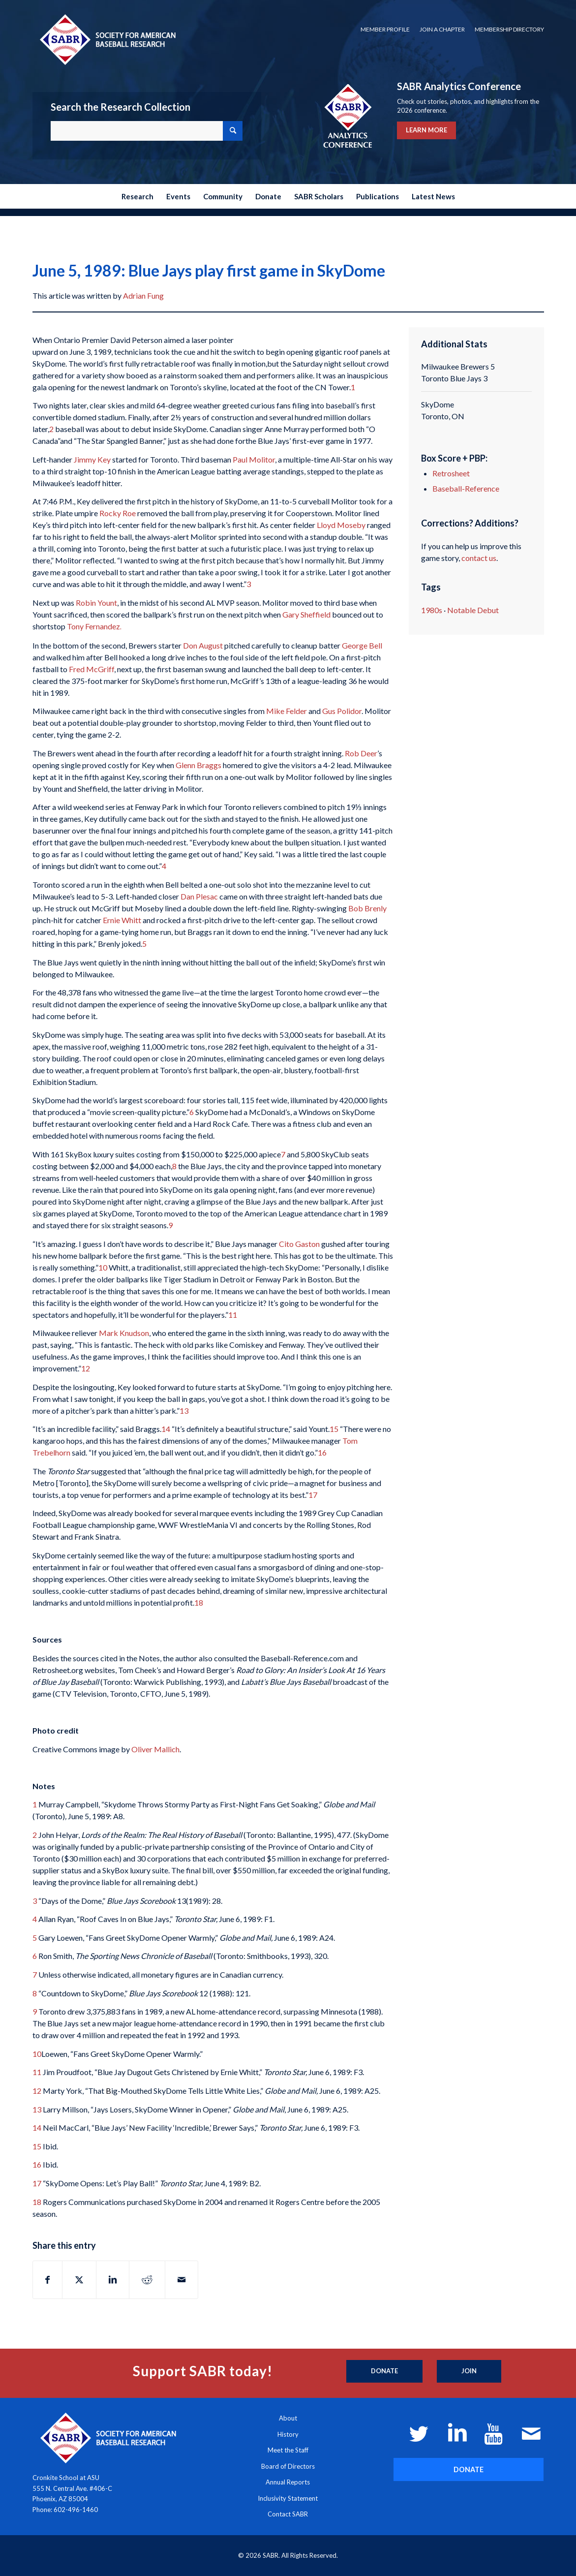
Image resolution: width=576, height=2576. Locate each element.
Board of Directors (288, 2466)
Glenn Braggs (198, 765)
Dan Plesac (199, 896)
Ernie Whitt (122, 920)
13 (184, 1410)
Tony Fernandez (94, 626)
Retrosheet (451, 473)
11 (232, 1314)
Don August (203, 645)
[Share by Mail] (181, 2279)
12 (85, 1368)
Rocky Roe (117, 513)
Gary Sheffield (306, 614)
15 (334, 1428)
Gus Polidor (342, 710)
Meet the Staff (288, 2450)
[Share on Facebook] (47, 2279)
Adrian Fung (143, 295)
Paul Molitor (254, 459)
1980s (431, 610)
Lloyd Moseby (341, 524)
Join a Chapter (442, 29)
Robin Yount (96, 602)
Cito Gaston (299, 1243)
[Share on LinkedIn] (112, 2279)
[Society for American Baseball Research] (106, 39)
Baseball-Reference (465, 488)
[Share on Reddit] (147, 2279)
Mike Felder (286, 710)
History (288, 2434)
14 (165, 1428)
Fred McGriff (91, 669)
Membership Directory (509, 29)
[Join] (469, 2371)
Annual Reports (288, 2482)
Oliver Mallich (155, 1749)
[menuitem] (385, 29)
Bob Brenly (367, 908)
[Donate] (384, 2371)
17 (312, 1494)
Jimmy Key (92, 459)
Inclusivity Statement (288, 2498)
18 (198, 1602)
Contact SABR (288, 2514)
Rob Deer (361, 753)
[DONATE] (469, 2469)
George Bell (362, 645)
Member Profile (385, 29)
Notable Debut (473, 610)
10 (102, 1267)
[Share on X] (79, 2279)
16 (322, 1452)
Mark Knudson (124, 1332)
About (288, 2418)
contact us (478, 557)
